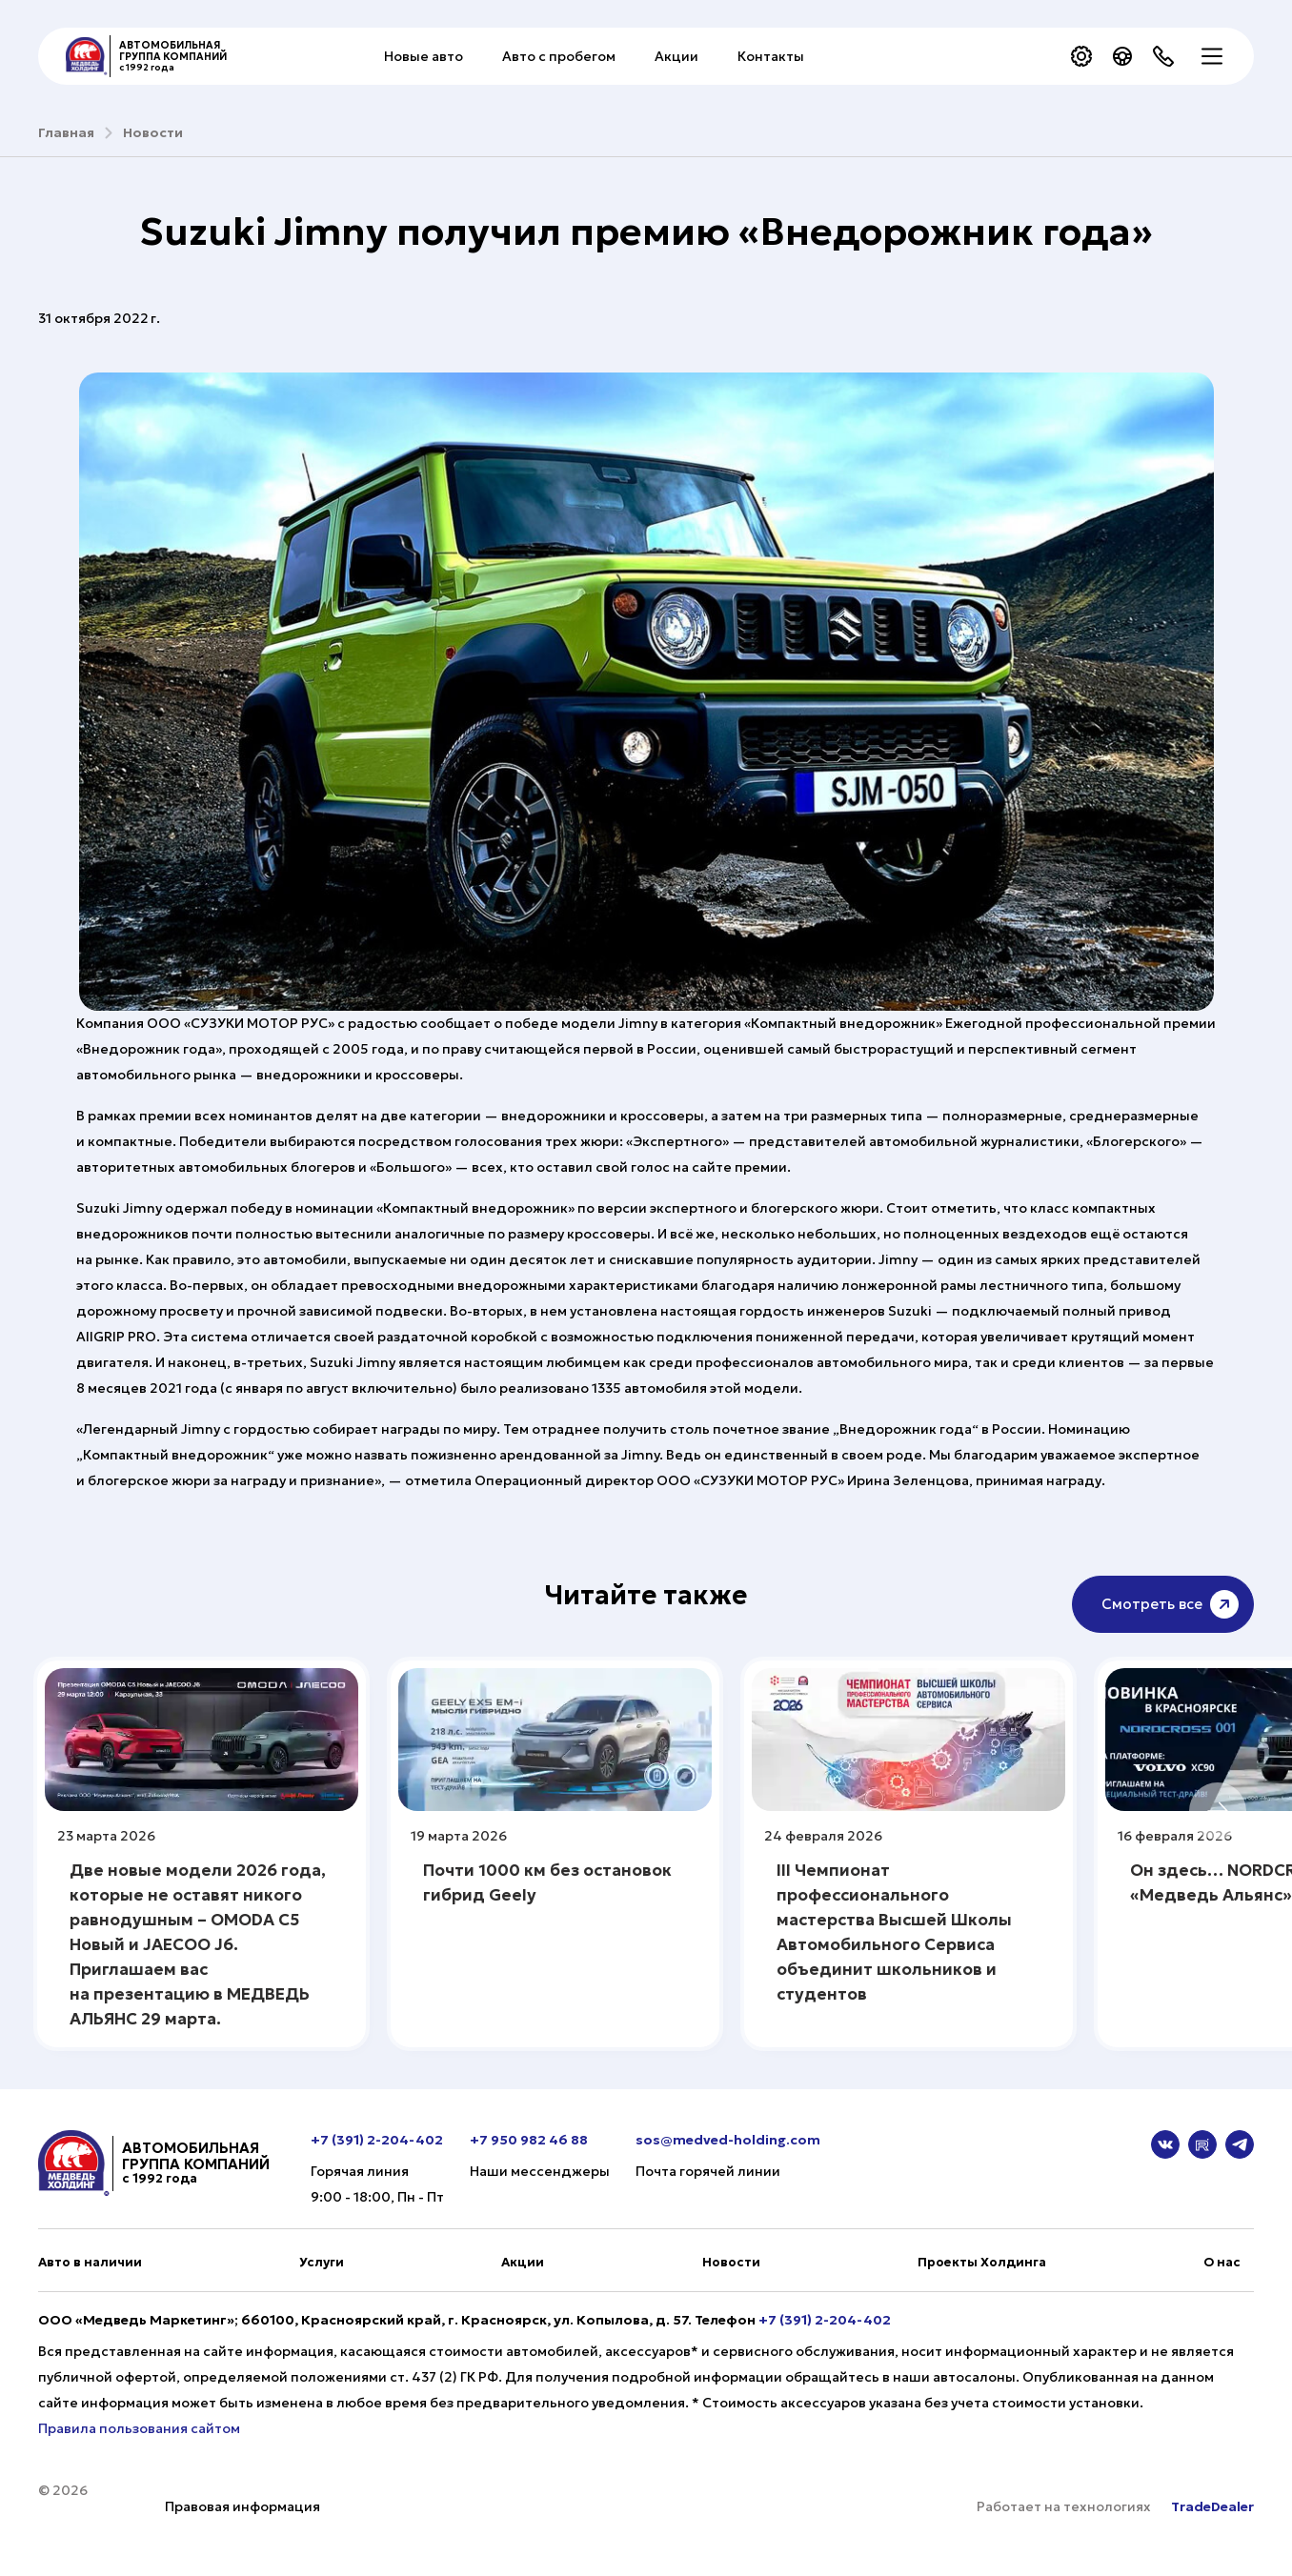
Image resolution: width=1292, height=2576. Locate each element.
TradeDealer (1211, 2506)
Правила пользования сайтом (139, 2428)
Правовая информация (242, 2506)
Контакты (770, 56)
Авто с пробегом (559, 56)
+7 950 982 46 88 (529, 2139)
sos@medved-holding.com (728, 2139)
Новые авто (423, 56)
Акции (676, 56)
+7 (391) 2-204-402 (377, 2139)
